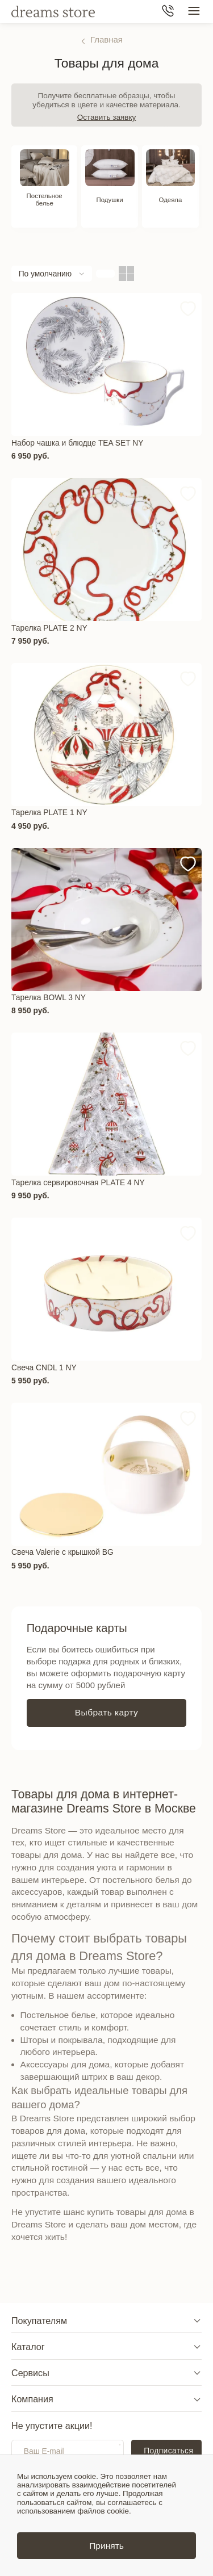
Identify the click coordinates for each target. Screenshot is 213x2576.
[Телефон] (168, 11)
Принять (106, 2545)
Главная (106, 39)
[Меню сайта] (194, 11)
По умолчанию (45, 278)
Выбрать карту (106, 1717)
